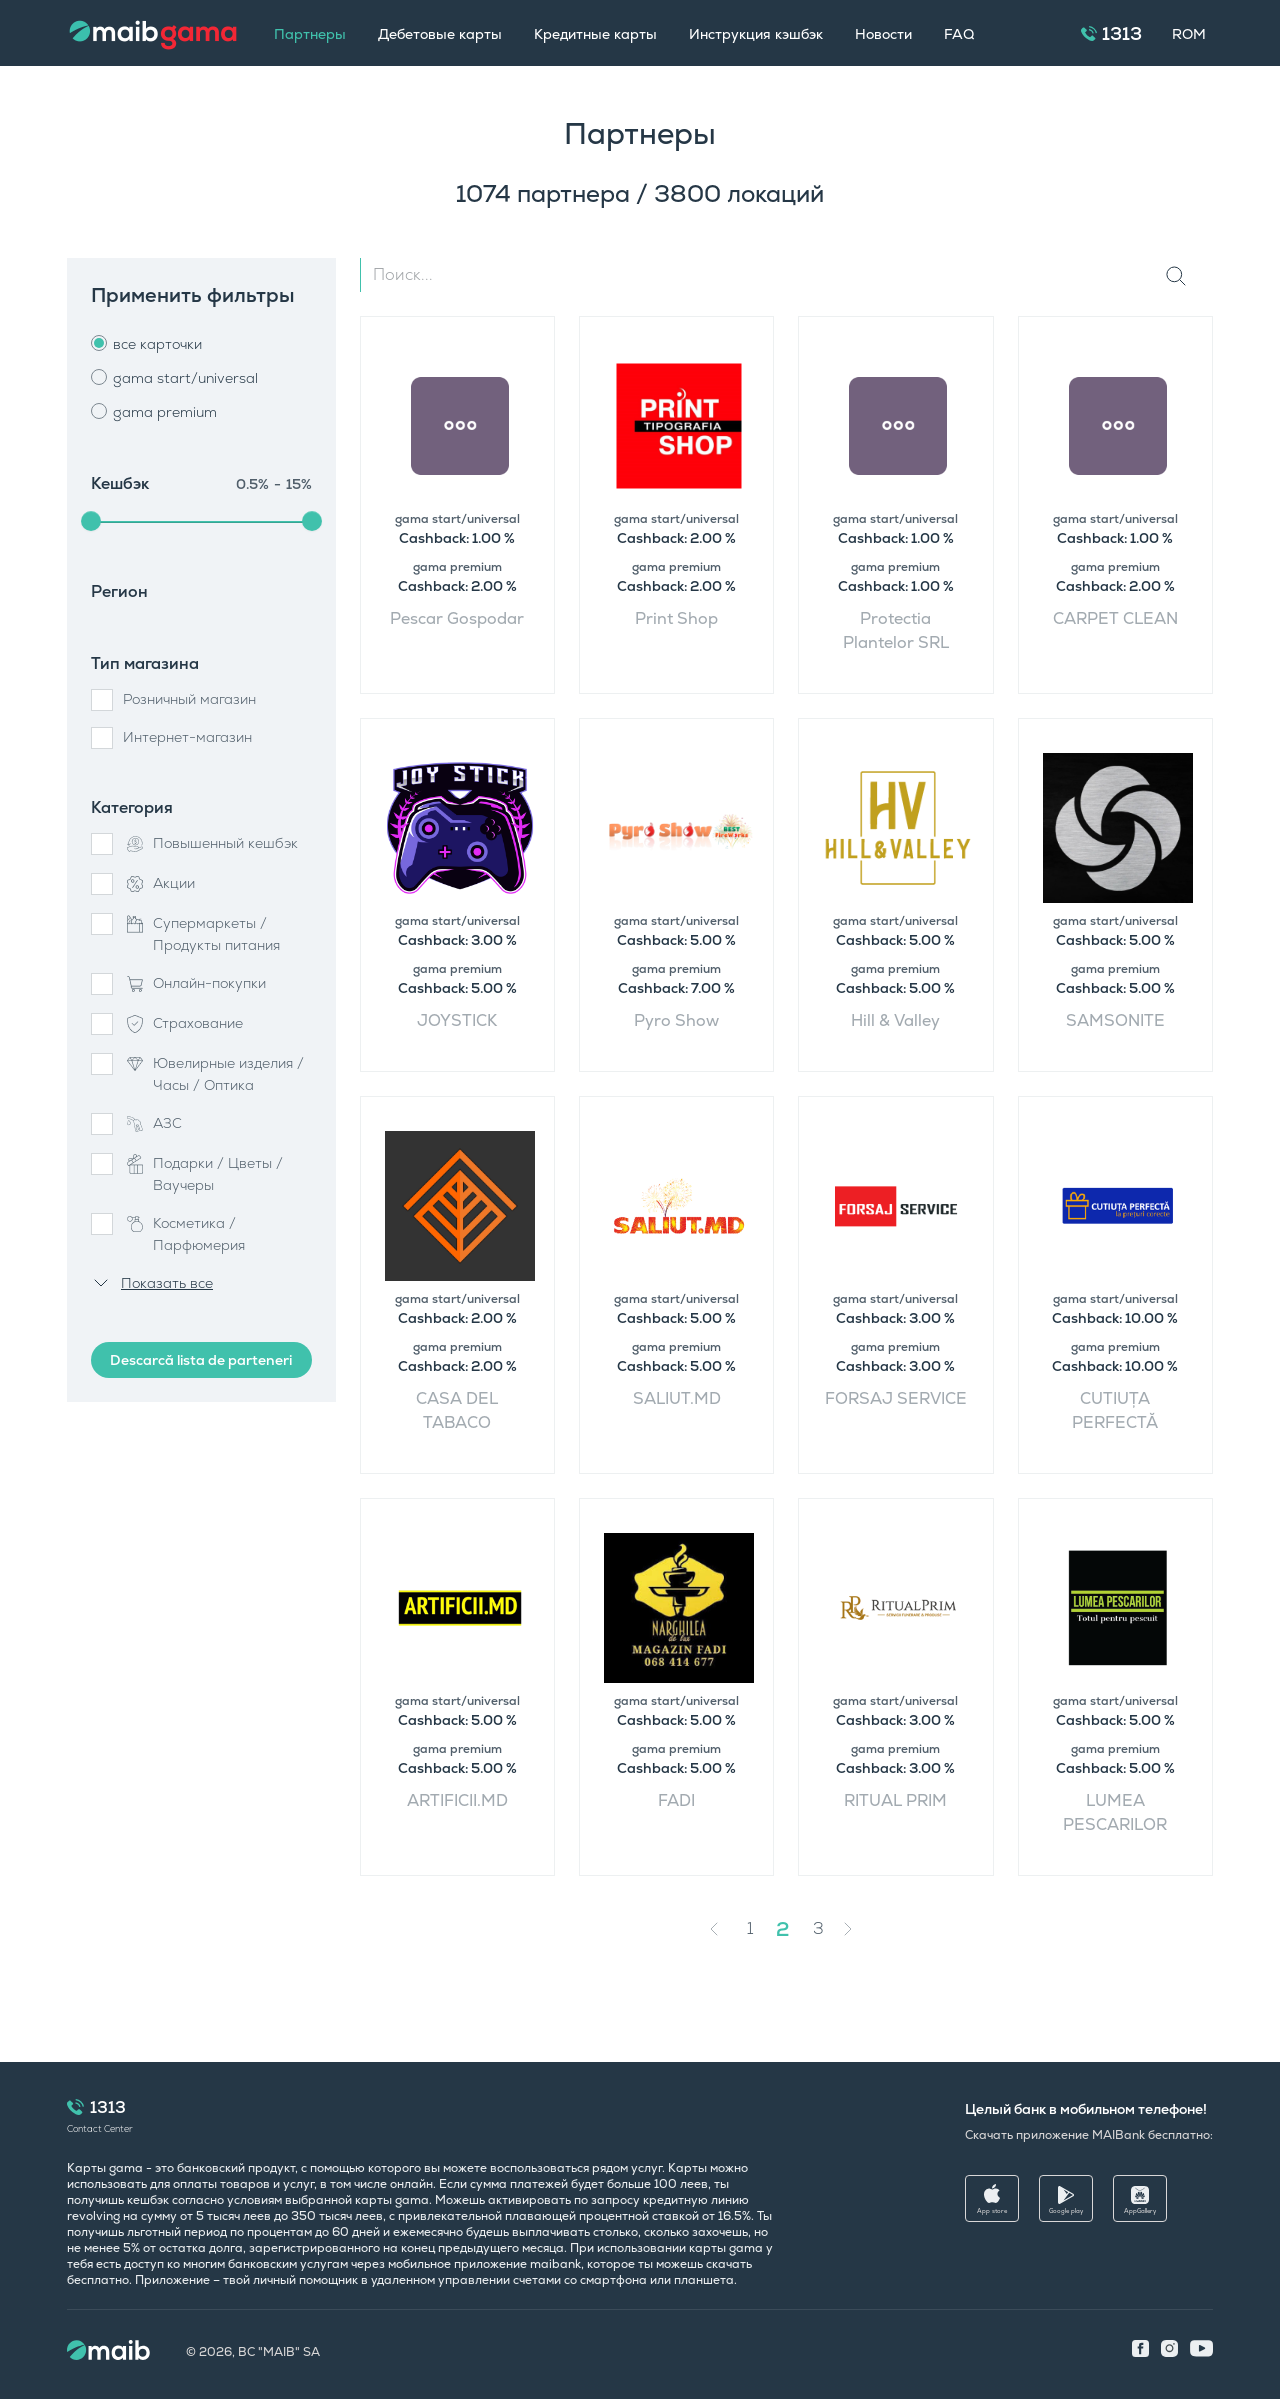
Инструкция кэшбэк (756, 34)
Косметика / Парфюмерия (184, 1234)
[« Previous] (719, 1929)
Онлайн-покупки (194, 984)
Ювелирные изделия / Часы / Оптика (213, 1074)
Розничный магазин (189, 699)
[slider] (91, 521)
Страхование (183, 1024)
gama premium (165, 412)
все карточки (157, 344)
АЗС (152, 1124)
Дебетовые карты (440, 34)
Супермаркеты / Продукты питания (201, 934)
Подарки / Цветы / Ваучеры (203, 1174)
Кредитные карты (595, 34)
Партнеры (310, 34)
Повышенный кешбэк (210, 844)
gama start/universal (185, 378)
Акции (159, 884)
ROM (1189, 34)
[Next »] (863, 1929)
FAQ (959, 34)
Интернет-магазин (187, 737)
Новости (883, 34)
